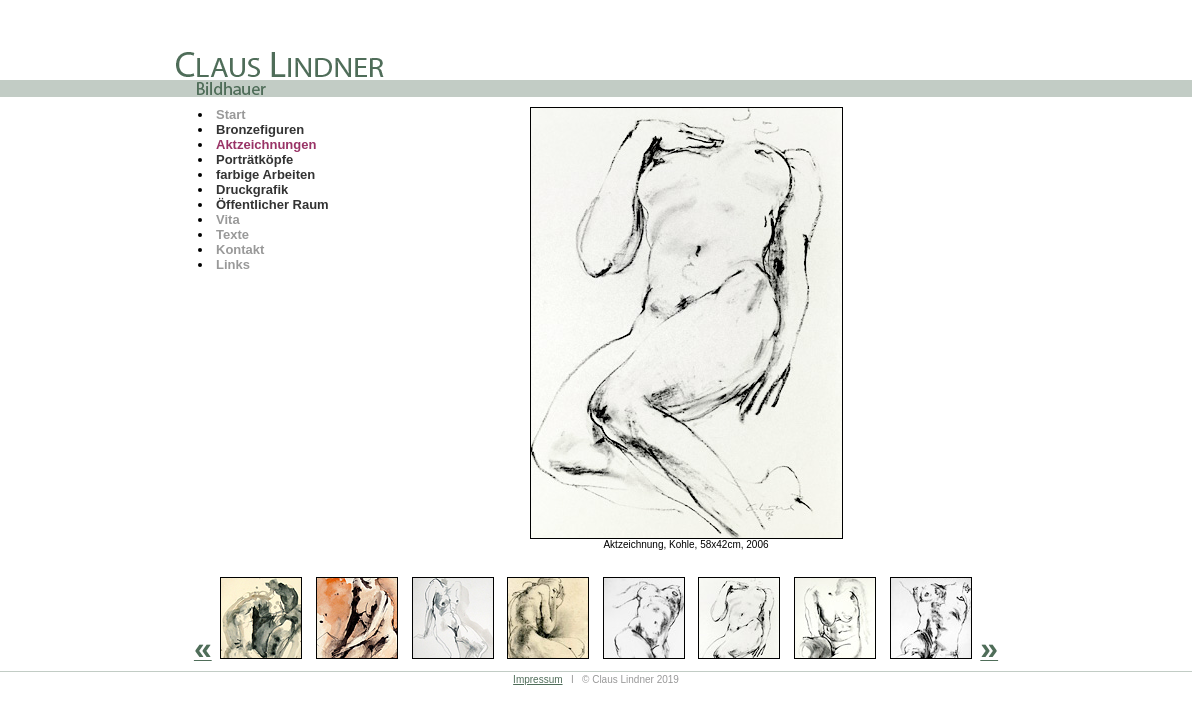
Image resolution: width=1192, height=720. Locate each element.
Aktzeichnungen (266, 144)
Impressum (537, 679)
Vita (228, 219)
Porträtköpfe (254, 159)
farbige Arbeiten (265, 174)
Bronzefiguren (260, 129)
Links (233, 264)
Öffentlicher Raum (272, 204)
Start (231, 114)
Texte (232, 234)
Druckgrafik (252, 189)
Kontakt (240, 249)
